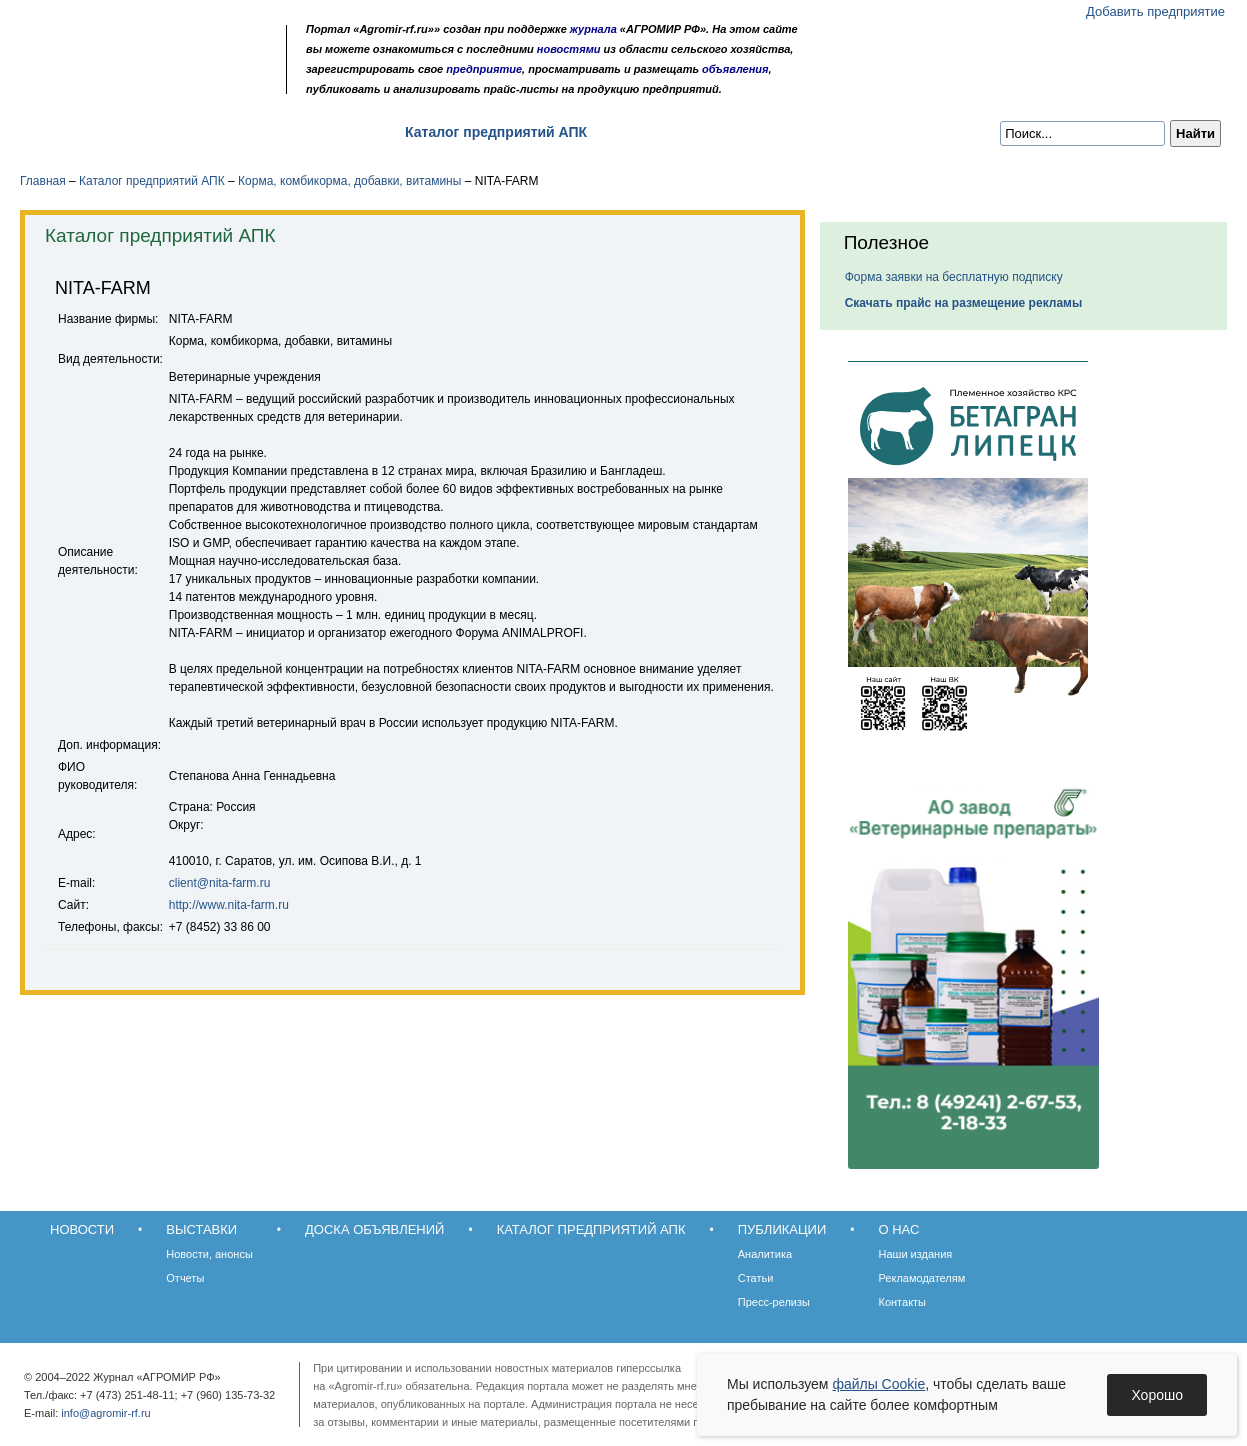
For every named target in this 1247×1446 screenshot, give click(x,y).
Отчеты (185, 1278)
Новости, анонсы (209, 1254)
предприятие (484, 69)
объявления (735, 69)
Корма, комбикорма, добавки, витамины (349, 181)
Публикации (664, 132)
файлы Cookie (878, 1384)
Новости (71, 132)
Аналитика (765, 1254)
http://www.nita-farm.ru (229, 905)
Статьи (756, 1278)
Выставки (170, 132)
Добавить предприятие (1155, 11)
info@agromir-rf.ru (105, 1413)
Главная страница (112, 82)
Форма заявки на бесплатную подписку (954, 277)
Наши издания (916, 1254)
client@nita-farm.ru (220, 883)
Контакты (903, 1302)
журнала (593, 29)
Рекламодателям (922, 1278)
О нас (760, 132)
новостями (569, 49)
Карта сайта (166, 82)
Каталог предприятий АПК (496, 132)
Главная (43, 181)
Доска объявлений (304, 132)
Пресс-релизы (774, 1302)
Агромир (148, 46)
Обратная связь (139, 82)
